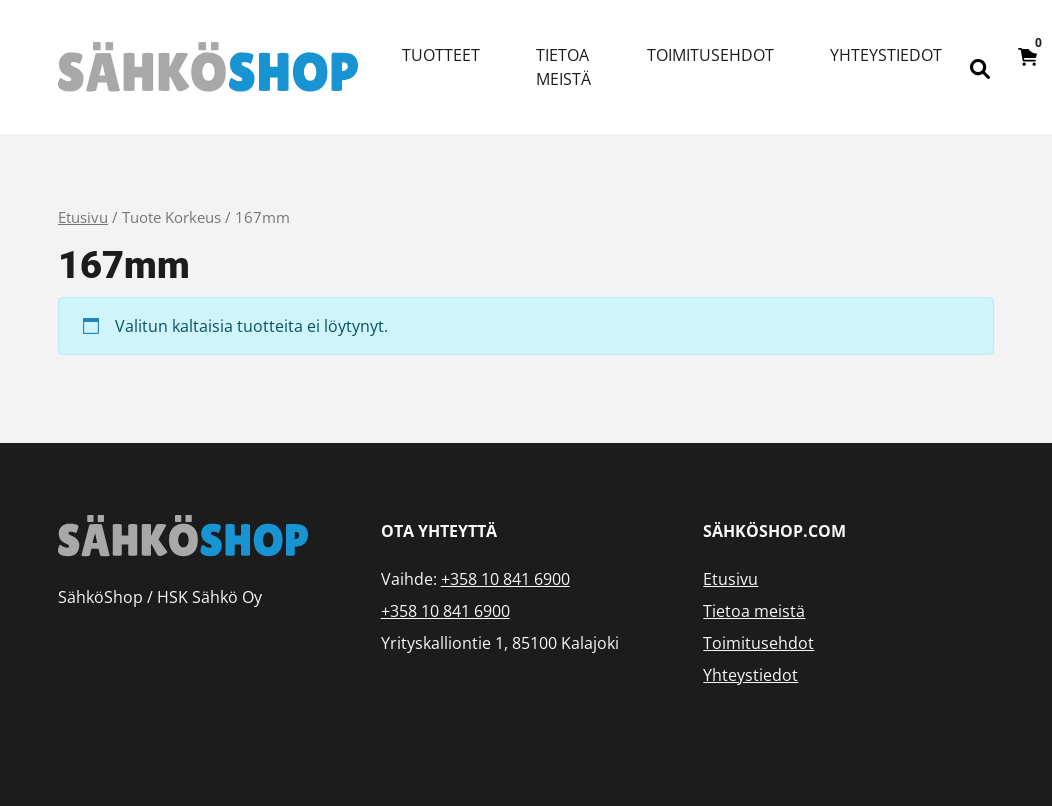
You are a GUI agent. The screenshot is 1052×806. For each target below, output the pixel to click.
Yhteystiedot (886, 55)
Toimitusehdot (710, 55)
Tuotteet (441, 55)
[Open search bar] (980, 67)
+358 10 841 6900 (505, 579)
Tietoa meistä (563, 67)
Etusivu (83, 217)
